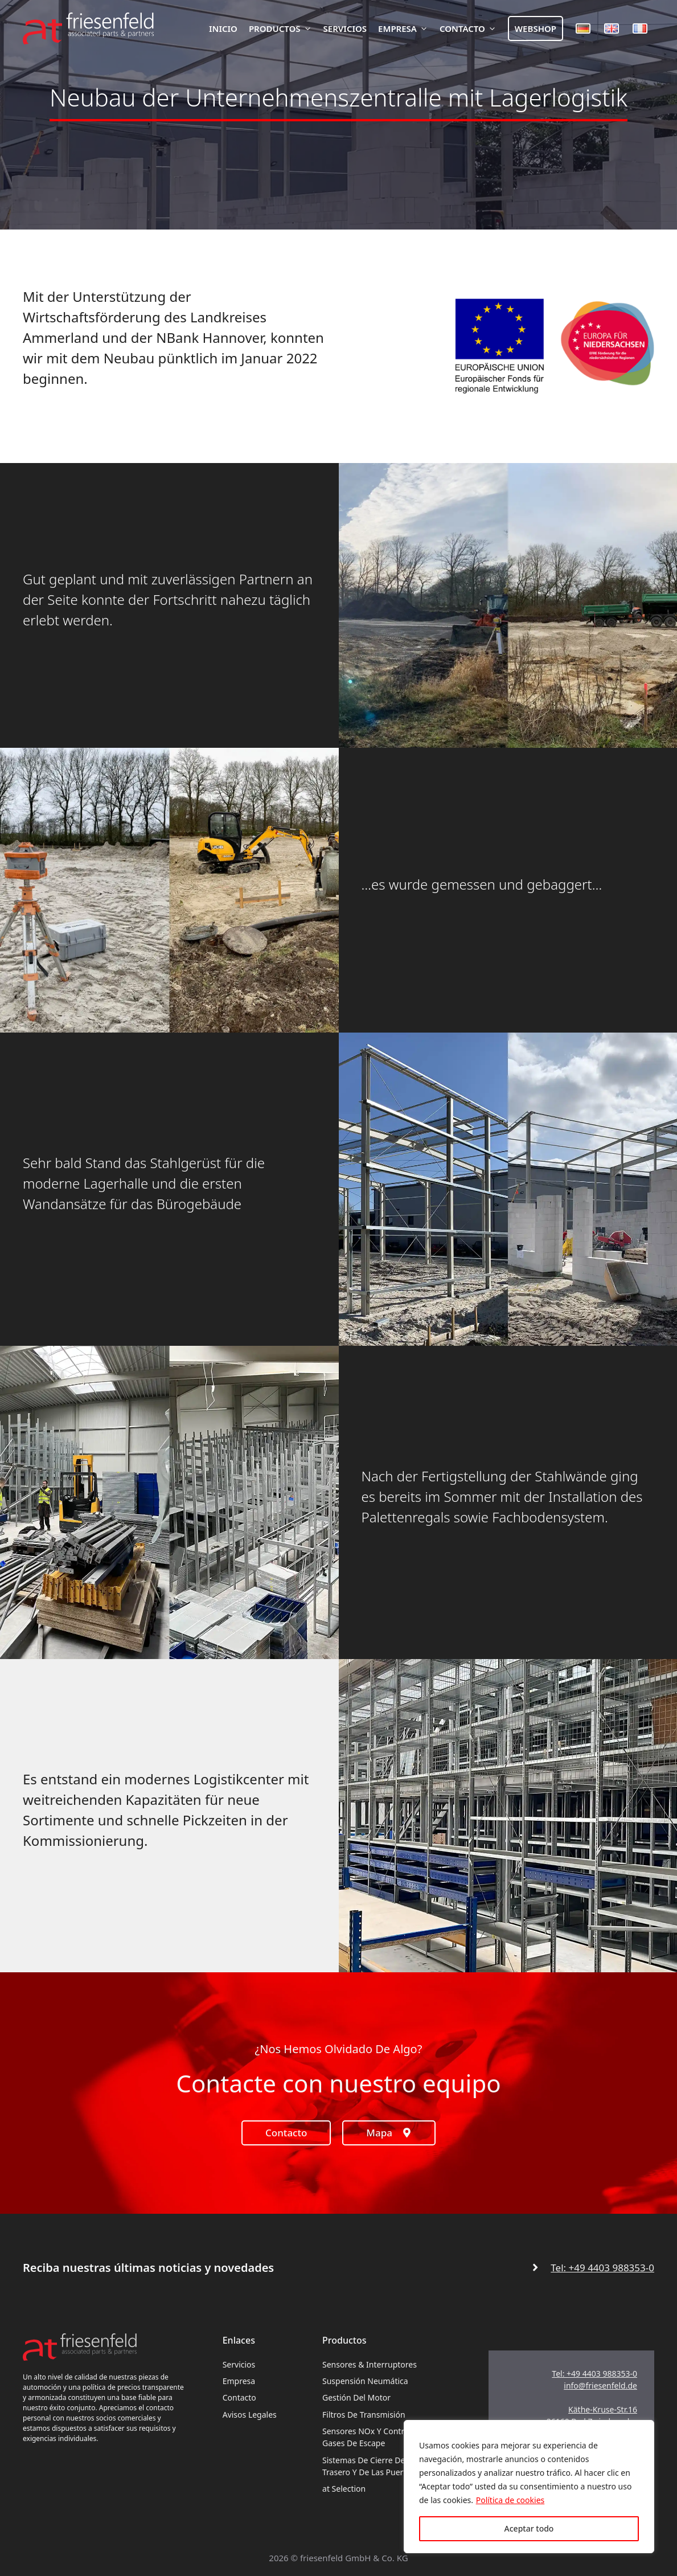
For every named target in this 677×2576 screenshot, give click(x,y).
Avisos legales (250, 2414)
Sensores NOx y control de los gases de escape (380, 2437)
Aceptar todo (529, 2528)
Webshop (535, 28)
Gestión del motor (356, 2397)
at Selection (344, 2488)
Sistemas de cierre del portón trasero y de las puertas (378, 2466)
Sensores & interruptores (369, 2364)
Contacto (471, 28)
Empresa (406, 28)
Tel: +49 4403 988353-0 (602, 2267)
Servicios (345, 28)
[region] (529, 2486)
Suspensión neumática (365, 2381)
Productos (283, 28)
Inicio (223, 28)
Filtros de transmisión (363, 2414)
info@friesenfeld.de (600, 2385)
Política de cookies (510, 2500)
